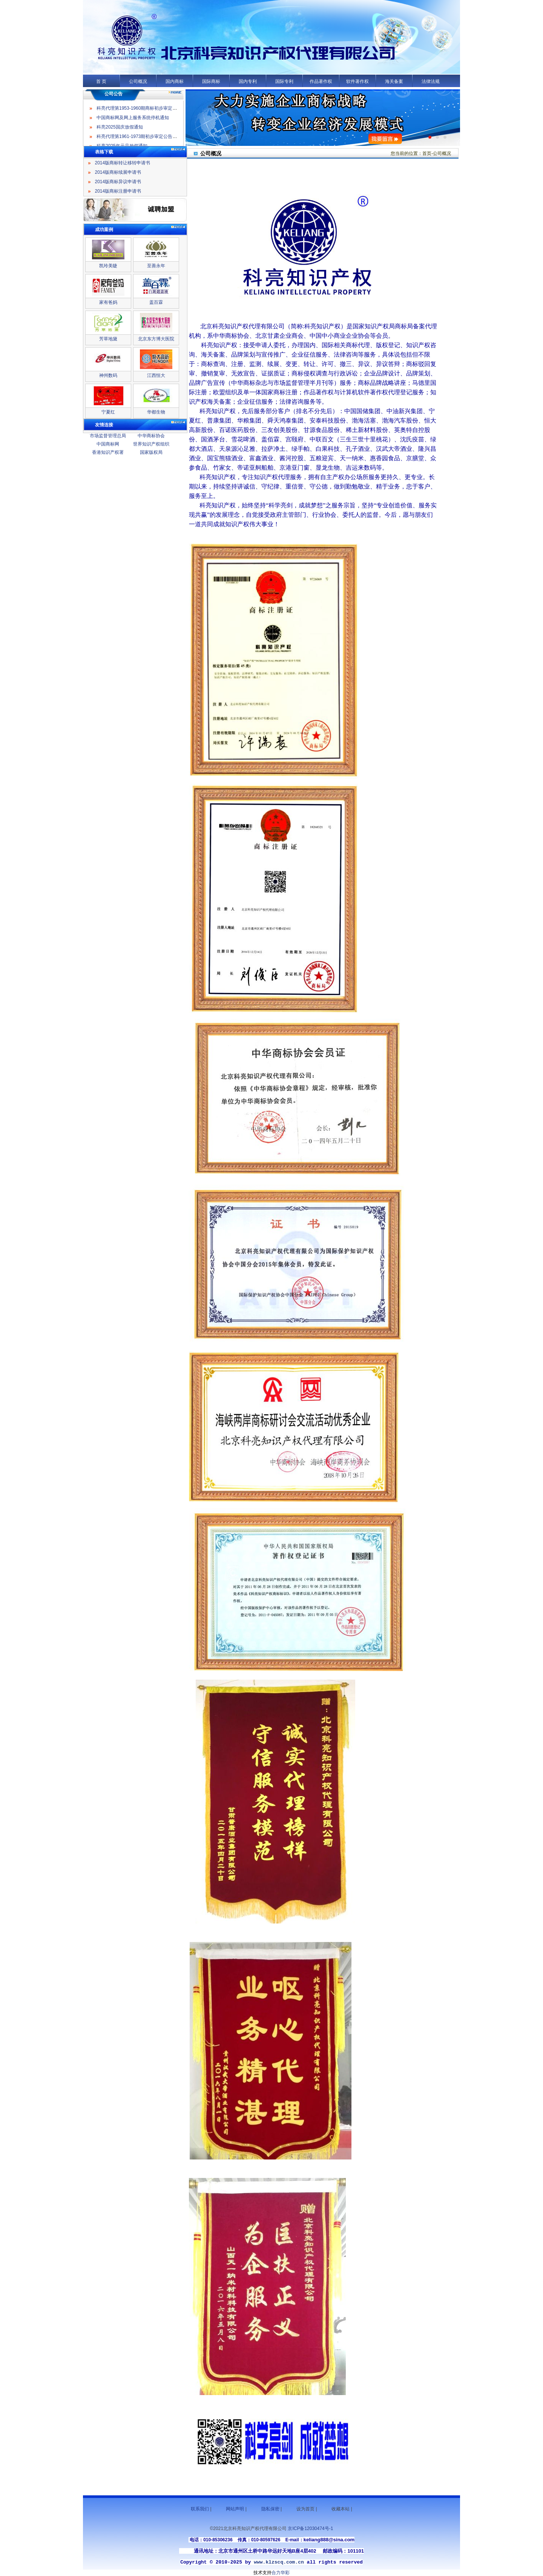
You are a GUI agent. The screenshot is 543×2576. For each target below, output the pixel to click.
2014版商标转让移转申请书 (122, 162)
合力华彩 (281, 2572)
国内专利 (248, 81)
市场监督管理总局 (108, 435)
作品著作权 (321, 81)
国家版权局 (151, 452)
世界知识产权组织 (151, 444)
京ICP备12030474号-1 (310, 2528)
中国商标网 (108, 444)
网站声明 (235, 2509)
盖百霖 (156, 302)
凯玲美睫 (108, 265)
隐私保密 (270, 2509)
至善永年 (156, 265)
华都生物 (156, 412)
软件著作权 (357, 81)
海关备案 (394, 81)
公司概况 (138, 81)
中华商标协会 (151, 435)
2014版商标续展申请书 (118, 172)
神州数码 (108, 375)
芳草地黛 (108, 339)
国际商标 (211, 81)
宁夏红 (108, 412)
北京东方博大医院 (156, 339)
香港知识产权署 (108, 452)
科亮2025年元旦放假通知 (122, 103)
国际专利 (284, 81)
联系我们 (200, 2509)
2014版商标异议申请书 (118, 181)
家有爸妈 (108, 302)
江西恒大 (156, 375)
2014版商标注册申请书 (118, 191)
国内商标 (175, 81)
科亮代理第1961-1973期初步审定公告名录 (139, 141)
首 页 (101, 81)
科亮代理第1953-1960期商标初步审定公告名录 (143, 113)
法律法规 (431, 81)
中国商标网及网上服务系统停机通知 (133, 122)
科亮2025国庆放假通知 (120, 132)
